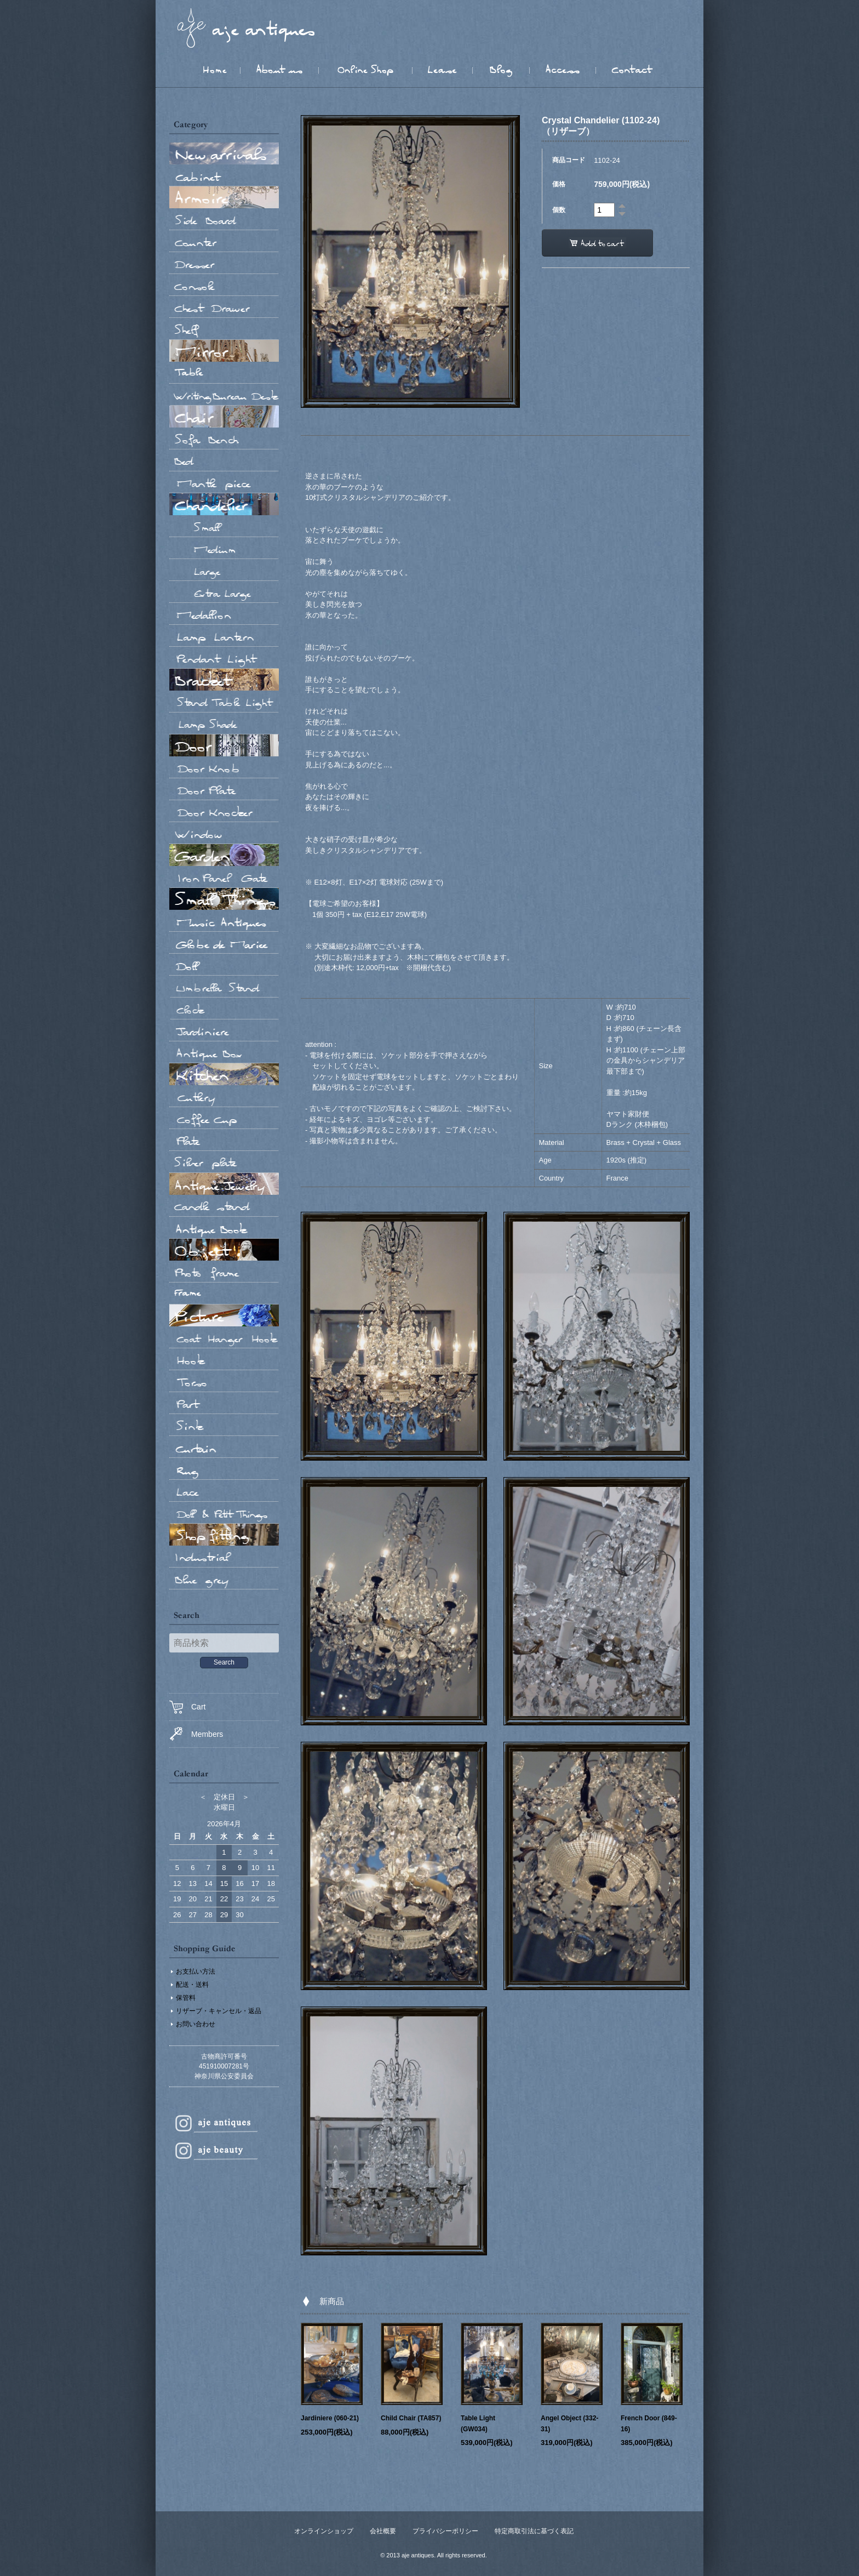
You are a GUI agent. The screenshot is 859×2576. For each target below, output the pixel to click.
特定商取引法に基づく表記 (534, 2531)
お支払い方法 (195, 1971)
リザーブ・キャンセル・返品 (218, 2011)
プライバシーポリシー (445, 2531)
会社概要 (383, 2531)
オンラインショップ (323, 2531)
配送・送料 (192, 1984)
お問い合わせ (195, 2024)
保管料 (186, 1998)
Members (196, 1734)
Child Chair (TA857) (411, 2418)
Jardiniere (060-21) (330, 2418)
